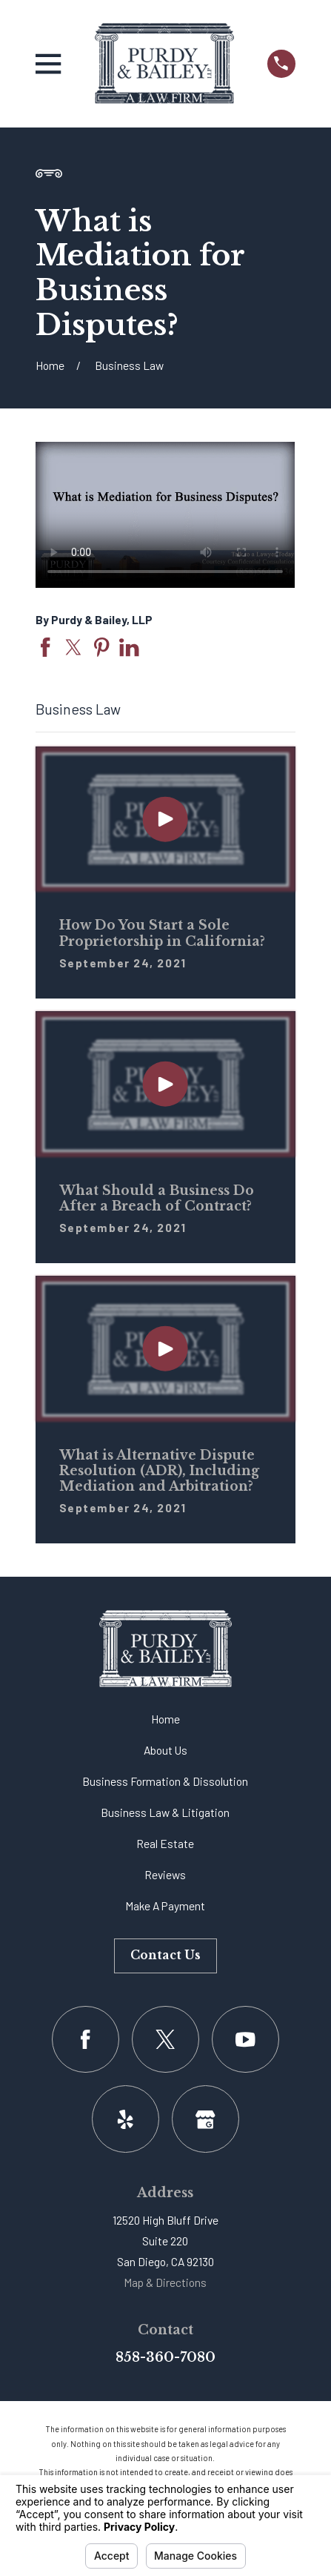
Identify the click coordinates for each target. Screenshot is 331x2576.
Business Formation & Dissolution (165, 1781)
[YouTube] (245, 2039)
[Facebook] (85, 2039)
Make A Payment (165, 1905)
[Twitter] (165, 2039)
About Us (165, 1750)
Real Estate (165, 1843)
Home (165, 1719)
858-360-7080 (165, 2357)
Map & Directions (165, 2282)
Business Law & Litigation (165, 1812)
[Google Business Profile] (205, 2119)
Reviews (165, 1874)
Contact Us (165, 1955)
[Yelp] (125, 2119)
